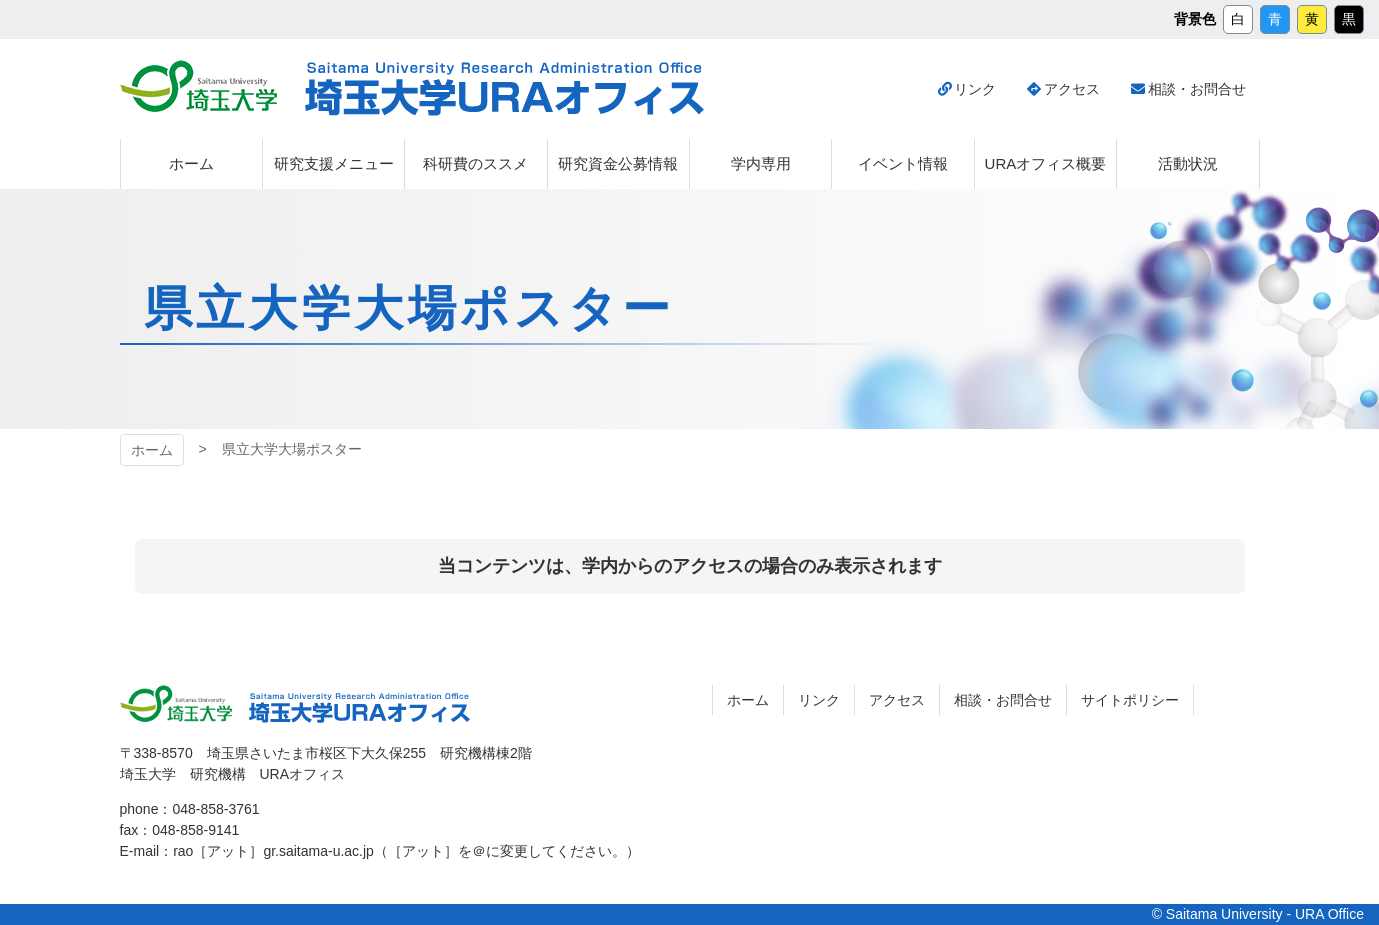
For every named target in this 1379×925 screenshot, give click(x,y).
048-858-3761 (215, 809)
